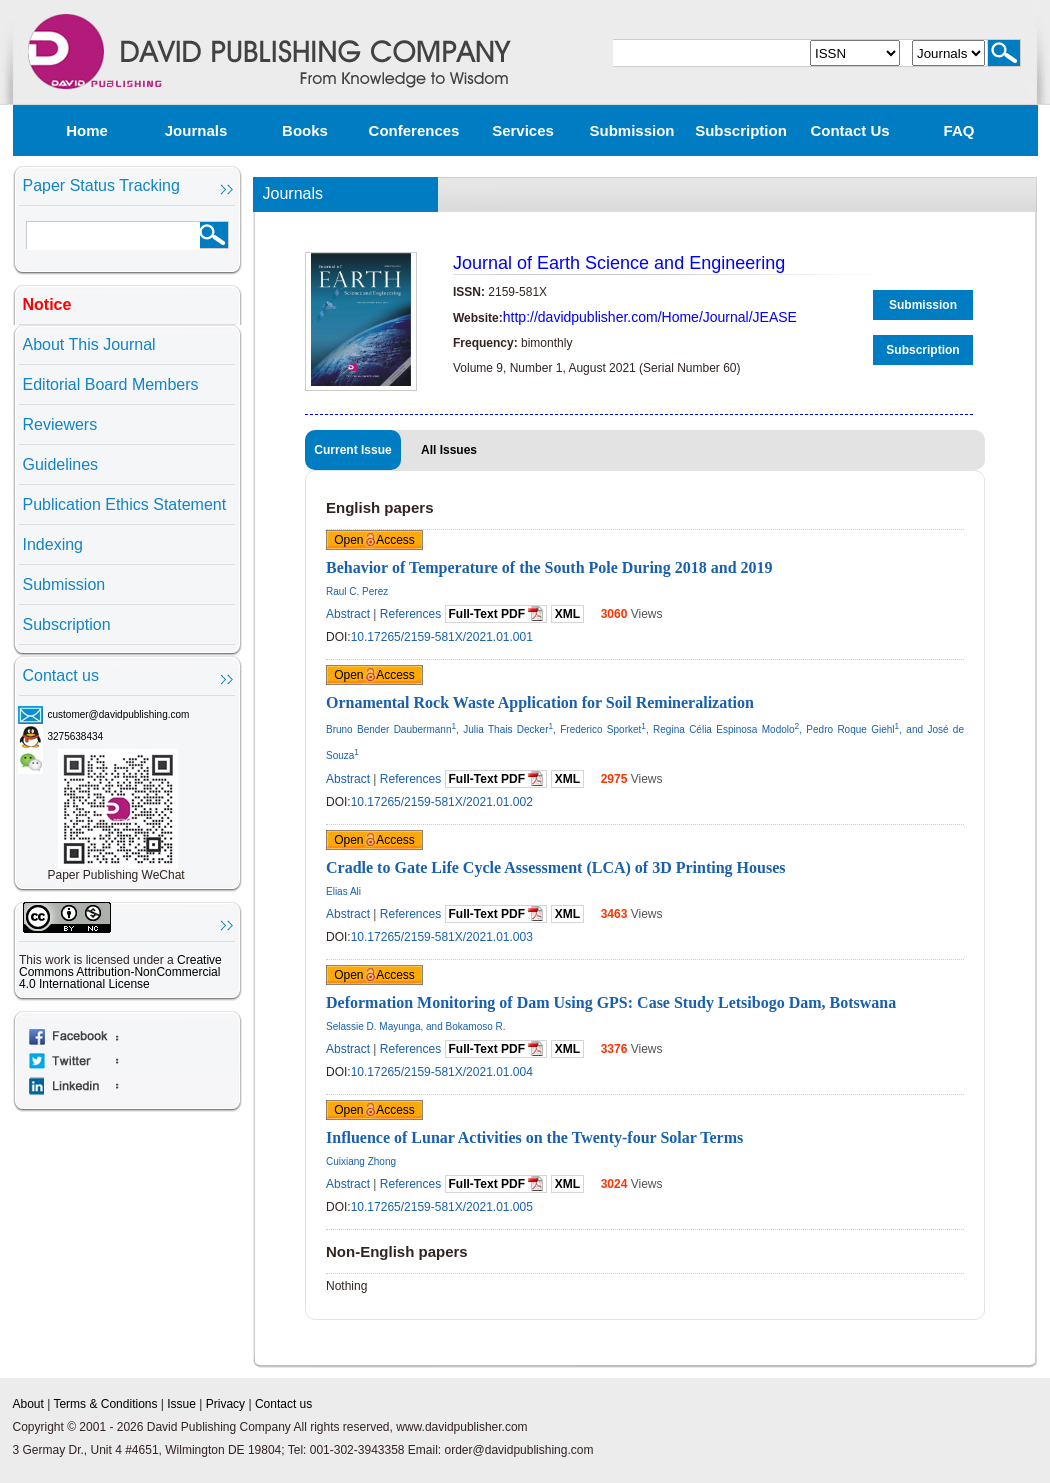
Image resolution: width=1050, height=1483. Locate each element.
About (28, 1404)
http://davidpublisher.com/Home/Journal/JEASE (650, 317)
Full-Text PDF (496, 613)
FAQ (959, 130)
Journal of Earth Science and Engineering (619, 263)
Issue (181, 1404)
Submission (631, 130)
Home (87, 130)
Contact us (849, 130)
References (410, 614)
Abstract (348, 614)
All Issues (449, 450)
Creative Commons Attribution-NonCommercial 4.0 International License (120, 972)
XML (567, 614)
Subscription (741, 130)
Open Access (374, 540)
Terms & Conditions (105, 1404)
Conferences (414, 130)
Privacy (225, 1404)
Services (523, 130)
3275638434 (76, 736)
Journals (196, 130)
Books (305, 130)
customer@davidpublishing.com (119, 714)
